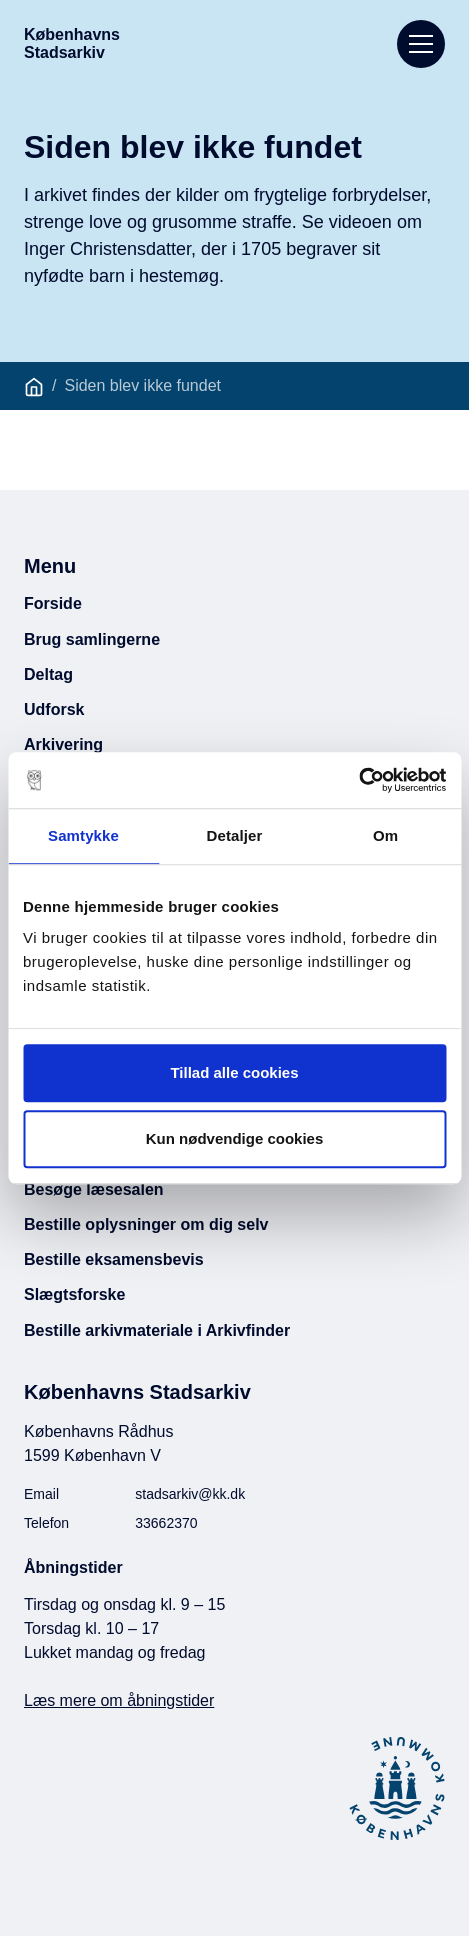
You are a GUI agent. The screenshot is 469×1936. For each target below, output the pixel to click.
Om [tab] (385, 835)
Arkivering (63, 744)
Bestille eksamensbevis (114, 1259)
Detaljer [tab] (235, 835)
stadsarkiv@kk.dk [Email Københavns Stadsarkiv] (190, 1494)
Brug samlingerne (92, 639)
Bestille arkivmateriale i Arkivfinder (157, 1330)
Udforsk (54, 709)
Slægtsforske (74, 1294)
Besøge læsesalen (94, 1189)
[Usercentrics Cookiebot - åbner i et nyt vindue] (358, 780)
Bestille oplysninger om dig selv (146, 1224)
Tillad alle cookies (234, 1072)
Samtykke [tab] (83, 835)
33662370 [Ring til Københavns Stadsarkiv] (166, 1523)
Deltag (48, 674)
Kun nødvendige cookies (235, 1138)
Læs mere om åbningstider (119, 1700)
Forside (53, 603)
